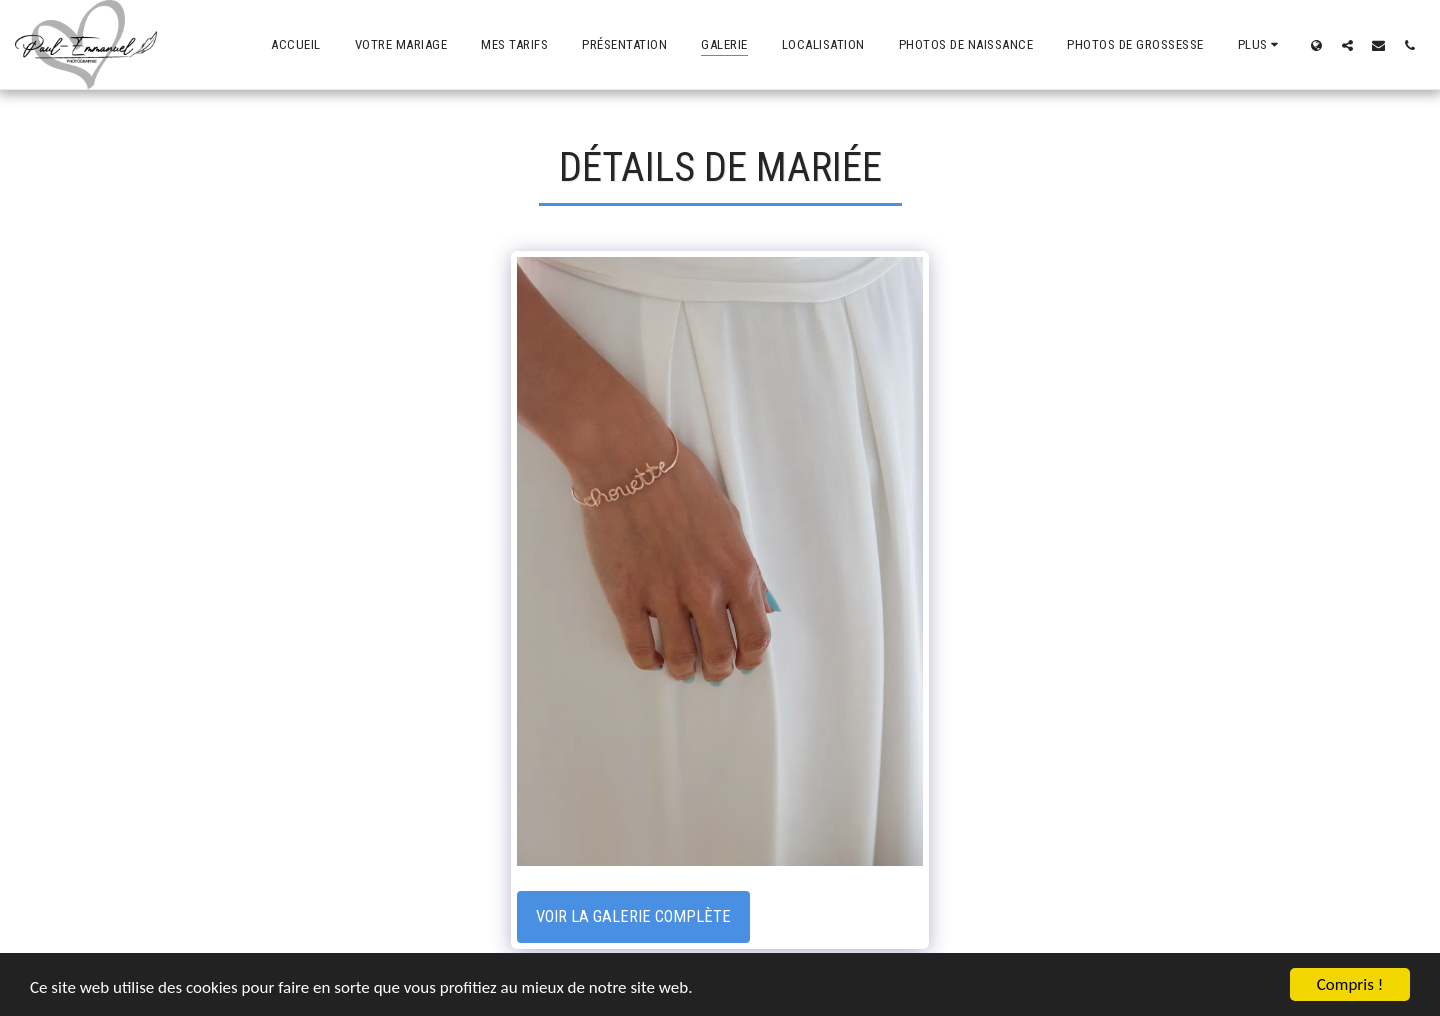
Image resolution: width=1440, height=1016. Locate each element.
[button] (1347, 45)
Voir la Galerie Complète (633, 916)
